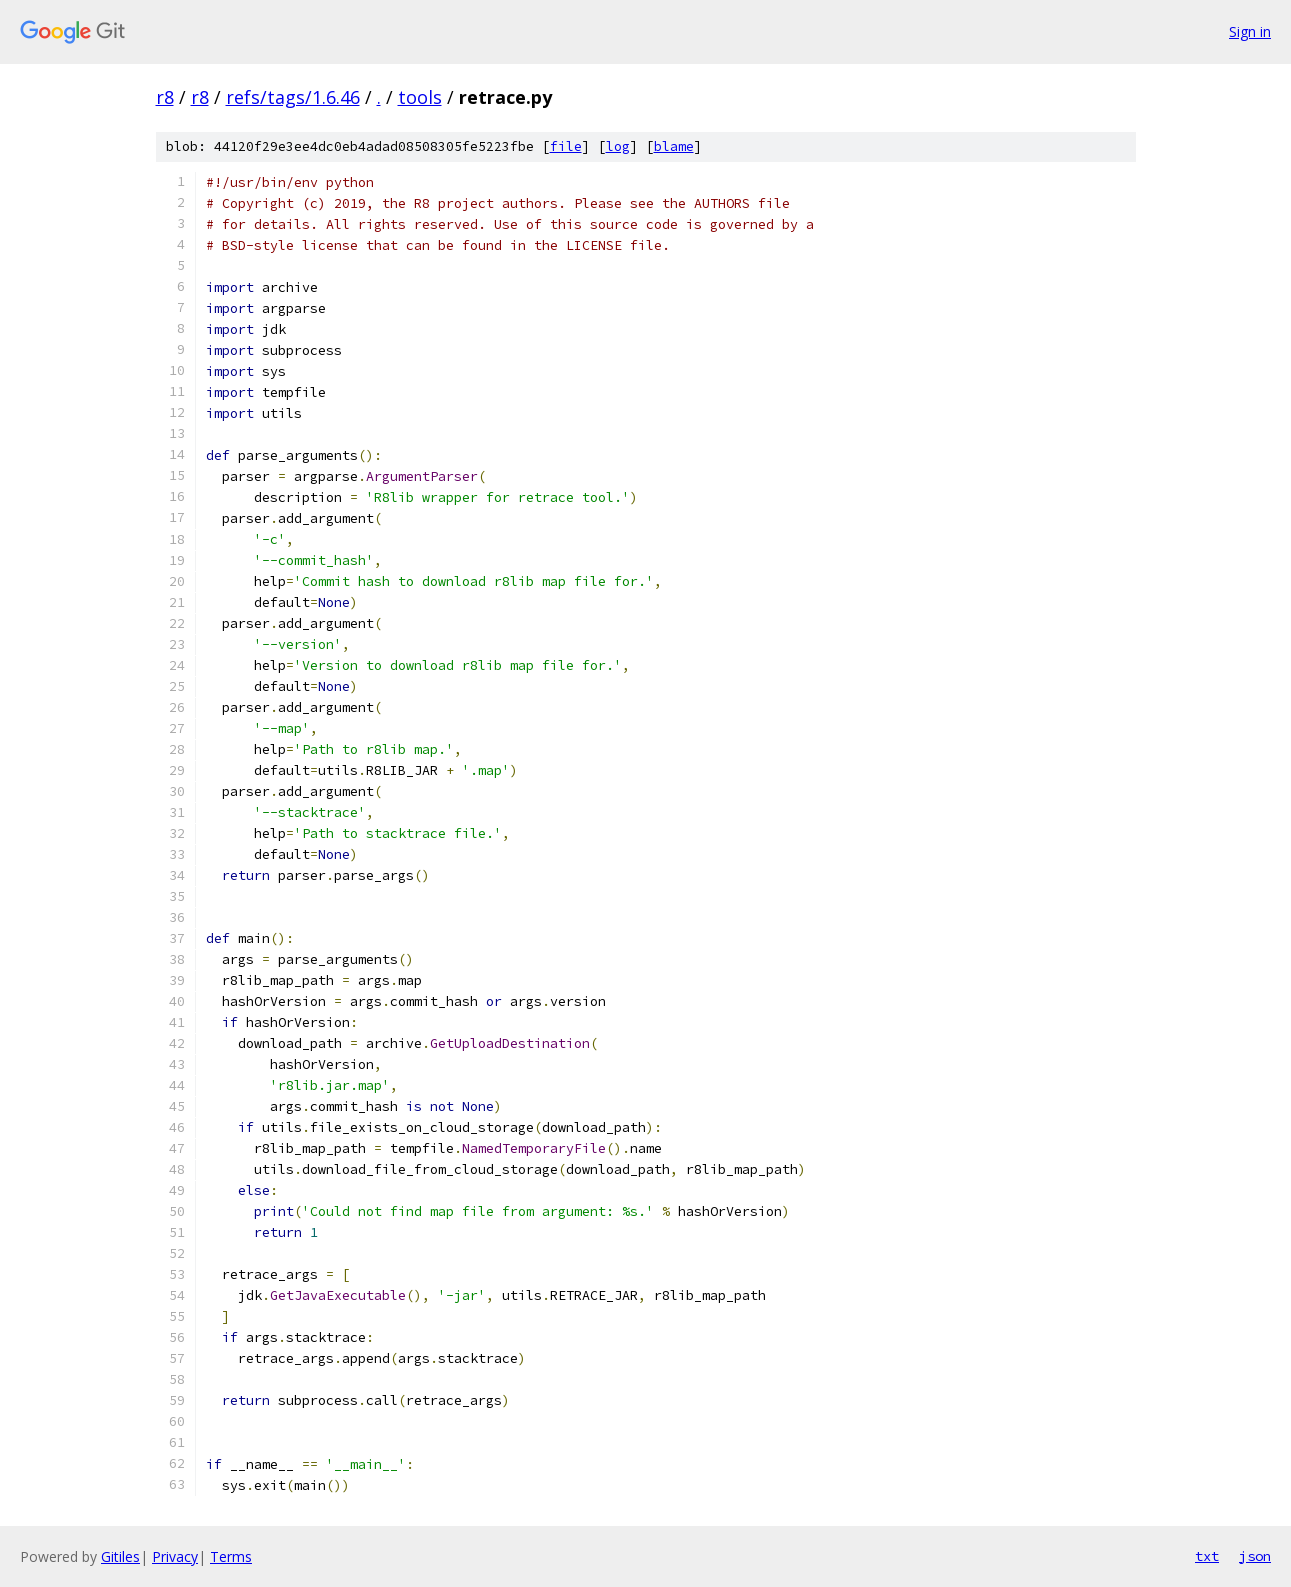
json (1255, 1556)
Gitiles (120, 1556)
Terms (231, 1556)
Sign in (1250, 31)
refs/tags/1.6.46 (293, 97)
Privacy (175, 1556)
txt (1207, 1556)
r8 (165, 97)
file (566, 146)
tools (420, 97)
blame (674, 146)
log (618, 146)
